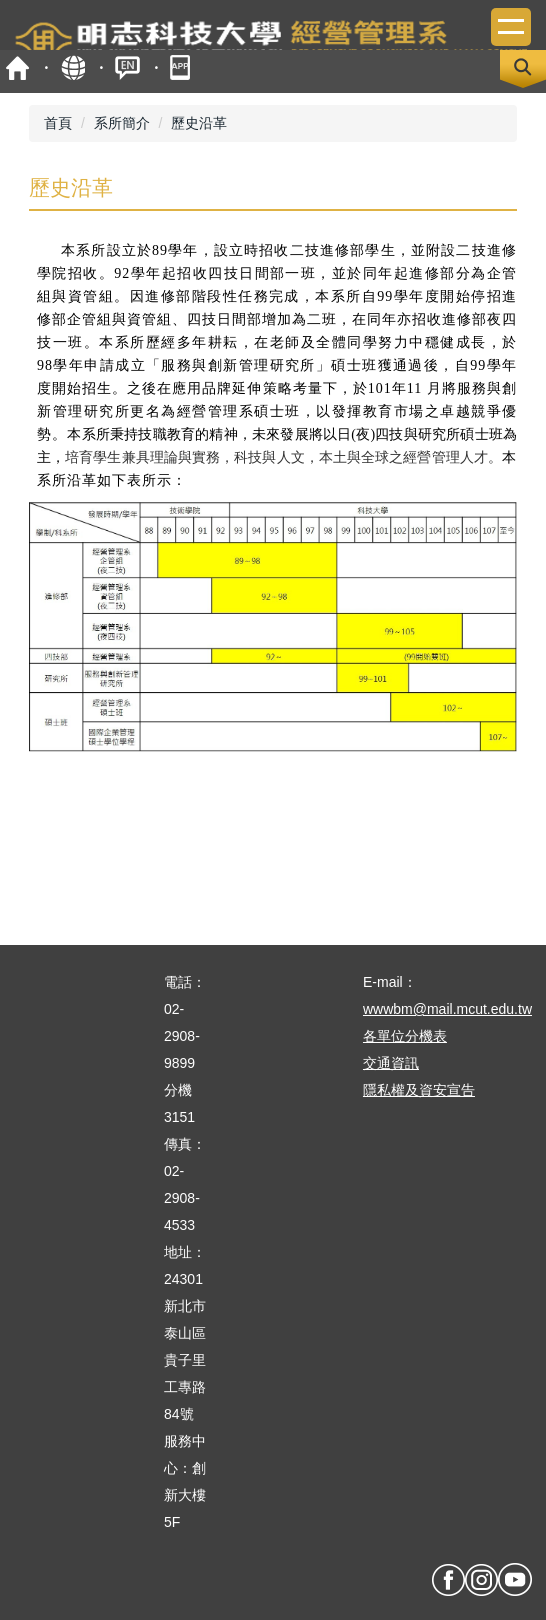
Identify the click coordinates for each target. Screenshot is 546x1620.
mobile (182, 67)
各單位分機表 (405, 1036)
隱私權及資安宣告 (419, 1090)
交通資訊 (391, 1063)
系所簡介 (122, 123)
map (72, 67)
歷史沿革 (199, 123)
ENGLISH (127, 67)
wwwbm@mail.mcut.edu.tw (447, 1009)
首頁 (17, 67)
